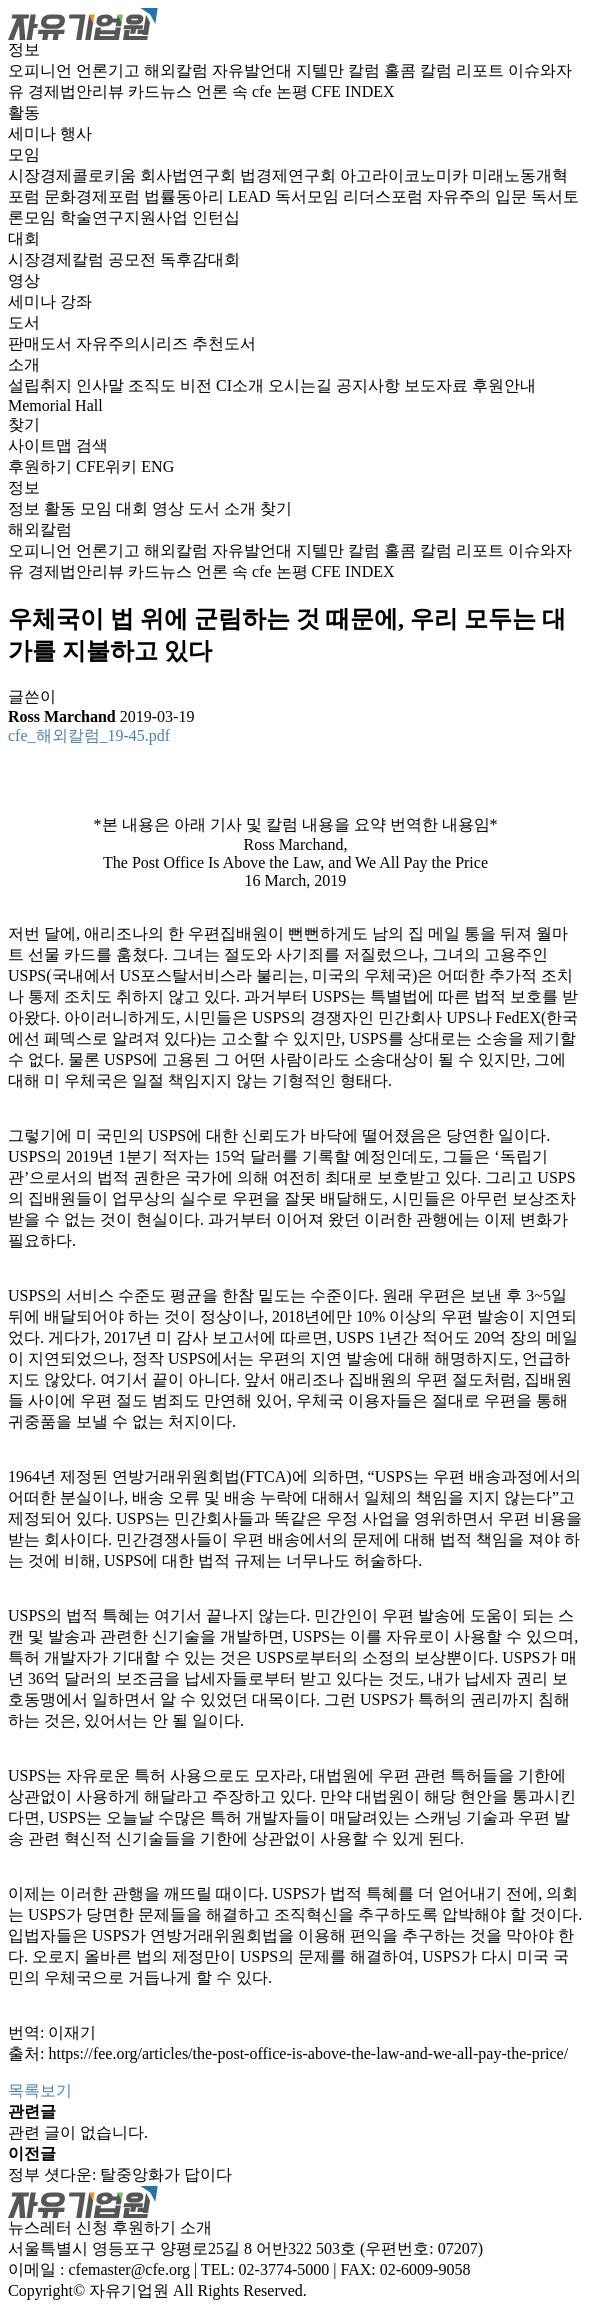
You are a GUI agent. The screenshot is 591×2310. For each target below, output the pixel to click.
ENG (157, 466)
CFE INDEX (353, 91)
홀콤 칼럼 (420, 70)
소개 (24, 364)
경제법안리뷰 (78, 91)
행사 (76, 133)
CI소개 (242, 385)
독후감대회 (200, 259)
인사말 (102, 385)
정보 (24, 49)
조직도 (154, 385)
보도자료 (438, 385)
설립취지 (42, 385)
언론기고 (110, 70)
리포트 (482, 70)
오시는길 (302, 385)
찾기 (24, 424)
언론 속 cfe (236, 91)
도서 (24, 322)
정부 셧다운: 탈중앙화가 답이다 (120, 2174)
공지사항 (370, 385)
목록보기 (40, 2090)
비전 (198, 385)
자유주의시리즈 (134, 343)
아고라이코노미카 (406, 175)
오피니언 (42, 70)
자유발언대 (254, 70)
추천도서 (224, 343)
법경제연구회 (290, 175)
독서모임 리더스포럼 (351, 196)
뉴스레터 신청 (58, 2227)
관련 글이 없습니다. (78, 2132)
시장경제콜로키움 (74, 175)
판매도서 (42, 343)
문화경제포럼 (94, 196)
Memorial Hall (55, 405)
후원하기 (40, 466)
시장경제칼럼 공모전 (84, 259)
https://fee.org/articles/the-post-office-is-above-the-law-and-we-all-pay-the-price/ (308, 2053)
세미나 (34, 133)
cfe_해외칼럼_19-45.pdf (89, 735)
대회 (24, 238)
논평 (294, 91)
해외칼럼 (178, 70)
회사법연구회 (190, 175)
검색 (92, 445)
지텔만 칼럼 (340, 70)
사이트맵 (42, 445)
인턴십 (216, 217)
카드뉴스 (162, 91)
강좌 (76, 301)
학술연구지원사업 (126, 217)
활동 (24, 112)
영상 (24, 280)
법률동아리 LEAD (209, 196)
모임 (24, 154)
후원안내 (504, 385)
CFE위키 (106, 466)
